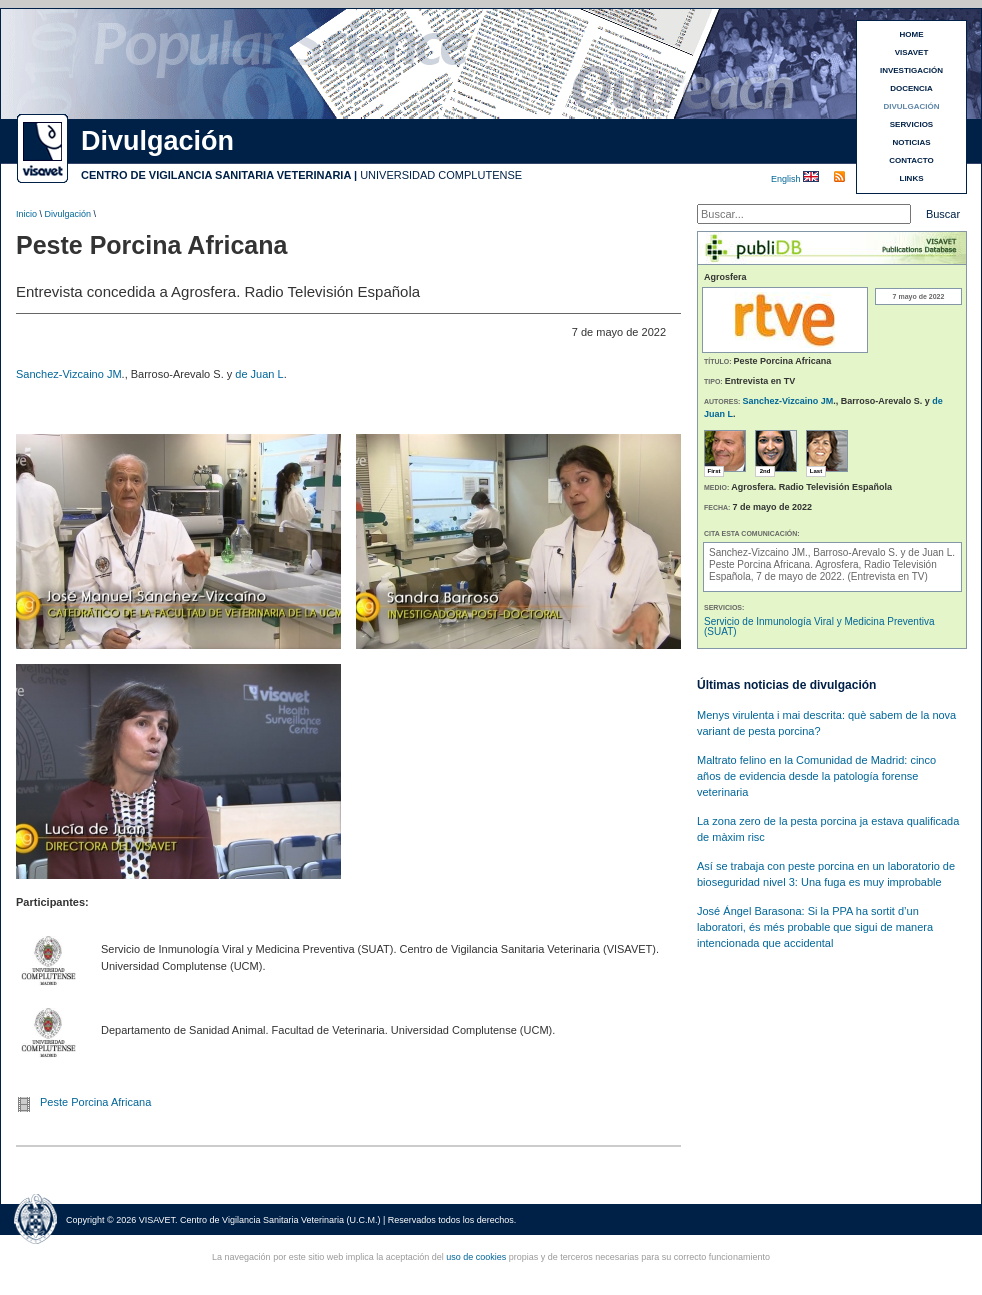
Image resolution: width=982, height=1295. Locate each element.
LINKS (912, 178)
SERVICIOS (911, 124)
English (787, 179)
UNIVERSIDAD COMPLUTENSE (441, 175)
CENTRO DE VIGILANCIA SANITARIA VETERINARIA (216, 175)
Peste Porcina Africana (95, 1102)
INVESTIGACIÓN (911, 70)
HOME (912, 34)
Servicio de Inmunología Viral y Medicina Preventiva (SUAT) (819, 626)
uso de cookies (476, 1257)
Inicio (26, 214)
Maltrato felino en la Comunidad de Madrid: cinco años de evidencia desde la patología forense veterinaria (816, 776)
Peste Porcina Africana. (762, 564)
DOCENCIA (911, 88)
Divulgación (68, 214)
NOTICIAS (911, 142)
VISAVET (912, 52)
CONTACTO (911, 160)
